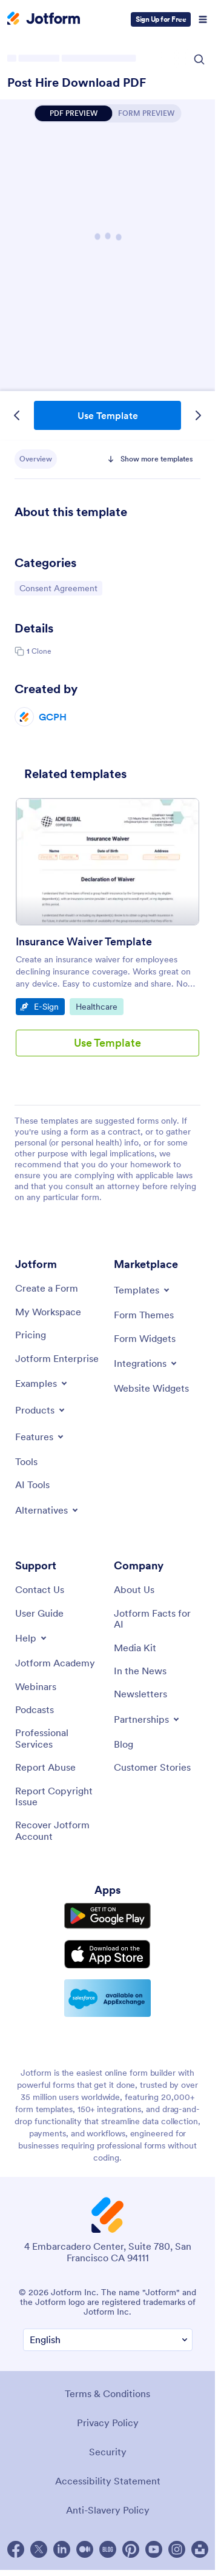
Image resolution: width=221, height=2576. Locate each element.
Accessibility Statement (107, 2481)
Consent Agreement (58, 588)
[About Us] (134, 1589)
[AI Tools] (32, 1484)
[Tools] (26, 1461)
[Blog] (123, 1744)
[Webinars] (35, 1686)
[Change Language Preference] (108, 2340)
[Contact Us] (39, 1589)
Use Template (108, 415)
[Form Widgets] (145, 1338)
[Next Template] (198, 415)
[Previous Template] (16, 415)
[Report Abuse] (45, 1767)
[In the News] (140, 1670)
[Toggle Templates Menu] (142, 1289)
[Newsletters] (140, 1693)
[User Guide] (39, 1613)
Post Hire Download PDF (76, 82)
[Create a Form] (46, 1288)
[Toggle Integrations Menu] (146, 1363)
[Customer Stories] (152, 1767)
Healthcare (99, 1006)
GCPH (53, 717)
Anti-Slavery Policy (108, 2510)
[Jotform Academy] (55, 1662)
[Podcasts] (34, 1709)
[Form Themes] (144, 1314)
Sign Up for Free (161, 19)
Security (108, 2452)
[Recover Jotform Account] (58, 1830)
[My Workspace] (48, 1311)
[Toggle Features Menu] (40, 1436)
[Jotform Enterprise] (57, 1358)
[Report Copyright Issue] (58, 1796)
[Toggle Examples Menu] (42, 1383)
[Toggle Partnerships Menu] (147, 1719)
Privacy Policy (108, 2423)
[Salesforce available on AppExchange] (107, 1998)
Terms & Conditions (107, 2393)
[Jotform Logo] (43, 19)
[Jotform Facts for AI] (157, 1619)
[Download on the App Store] (107, 1954)
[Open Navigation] (203, 19)
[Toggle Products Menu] (41, 1410)
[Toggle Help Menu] (31, 1638)
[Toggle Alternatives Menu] (47, 1510)
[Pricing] (30, 1334)
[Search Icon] (199, 59)
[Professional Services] (58, 1738)
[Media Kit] (135, 1647)
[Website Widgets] (151, 1388)
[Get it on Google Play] (107, 1916)
